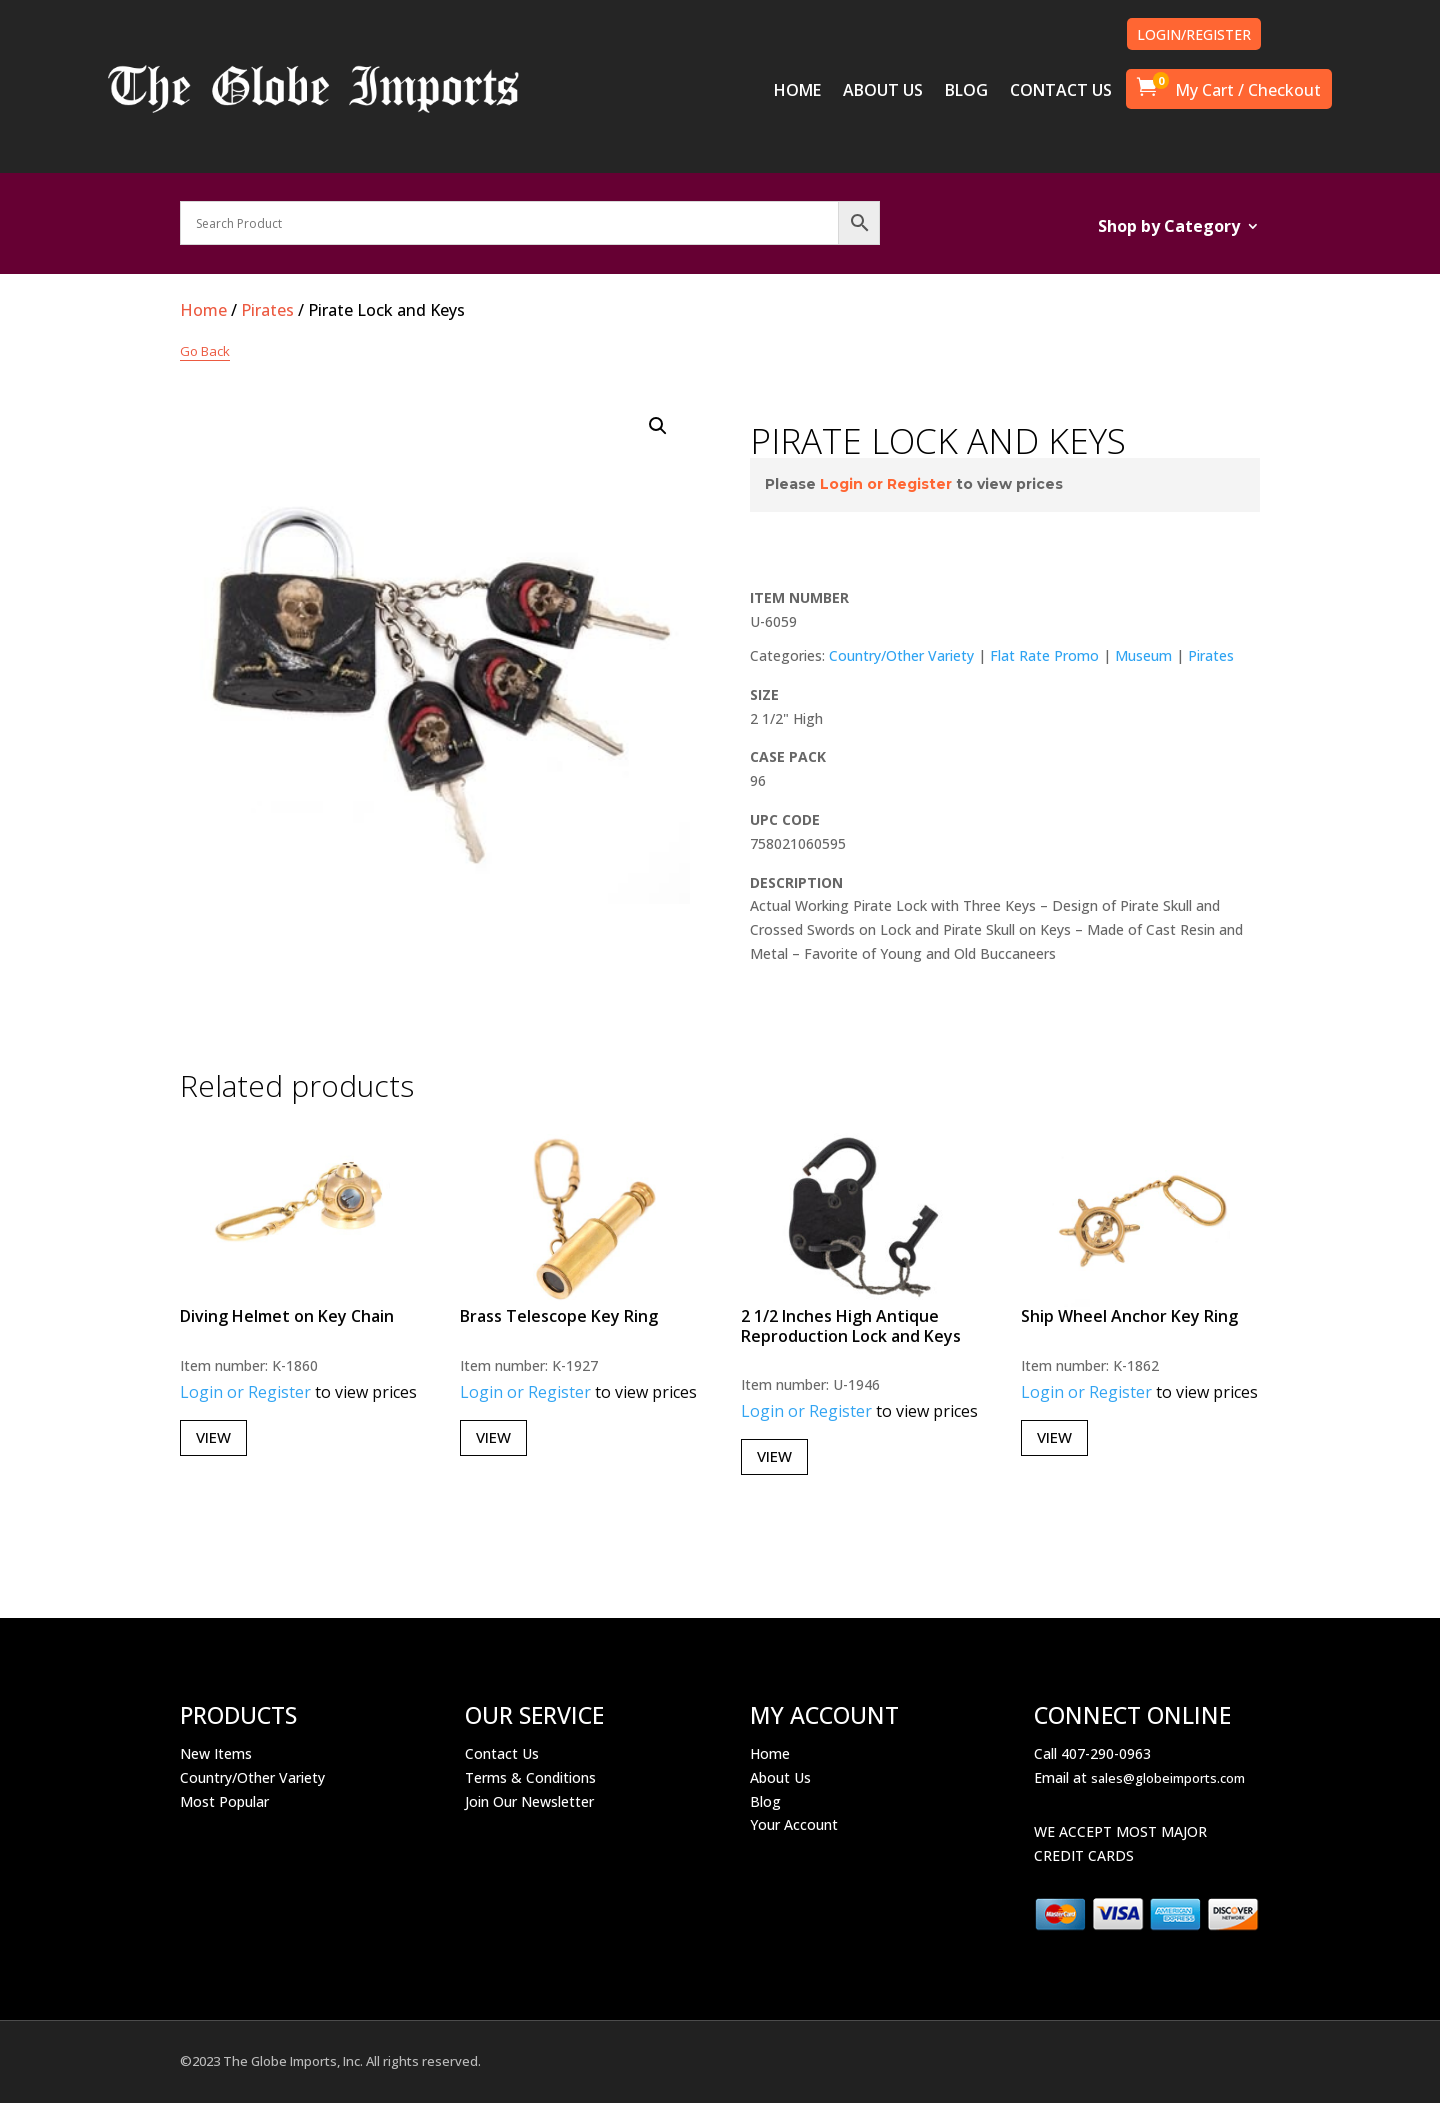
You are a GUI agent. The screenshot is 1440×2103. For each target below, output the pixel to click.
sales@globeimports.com (1168, 1778)
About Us (780, 1777)
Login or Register (886, 484)
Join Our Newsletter (529, 1801)
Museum (1143, 655)
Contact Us (502, 1753)
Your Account (794, 1824)
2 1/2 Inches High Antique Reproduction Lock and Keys (851, 1325)
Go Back (205, 351)
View (213, 1437)
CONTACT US (1061, 92)
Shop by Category (1169, 228)
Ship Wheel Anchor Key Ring (1129, 1316)
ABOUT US (883, 92)
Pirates (267, 310)
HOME (797, 92)
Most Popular (224, 1801)
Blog (765, 1801)
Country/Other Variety (901, 655)
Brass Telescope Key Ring (559, 1316)
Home (203, 310)
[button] (658, 426)
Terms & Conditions (530, 1777)
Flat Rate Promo (1044, 655)
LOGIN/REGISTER (1194, 34)
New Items (216, 1753)
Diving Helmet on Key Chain (287, 1316)
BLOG (966, 92)
